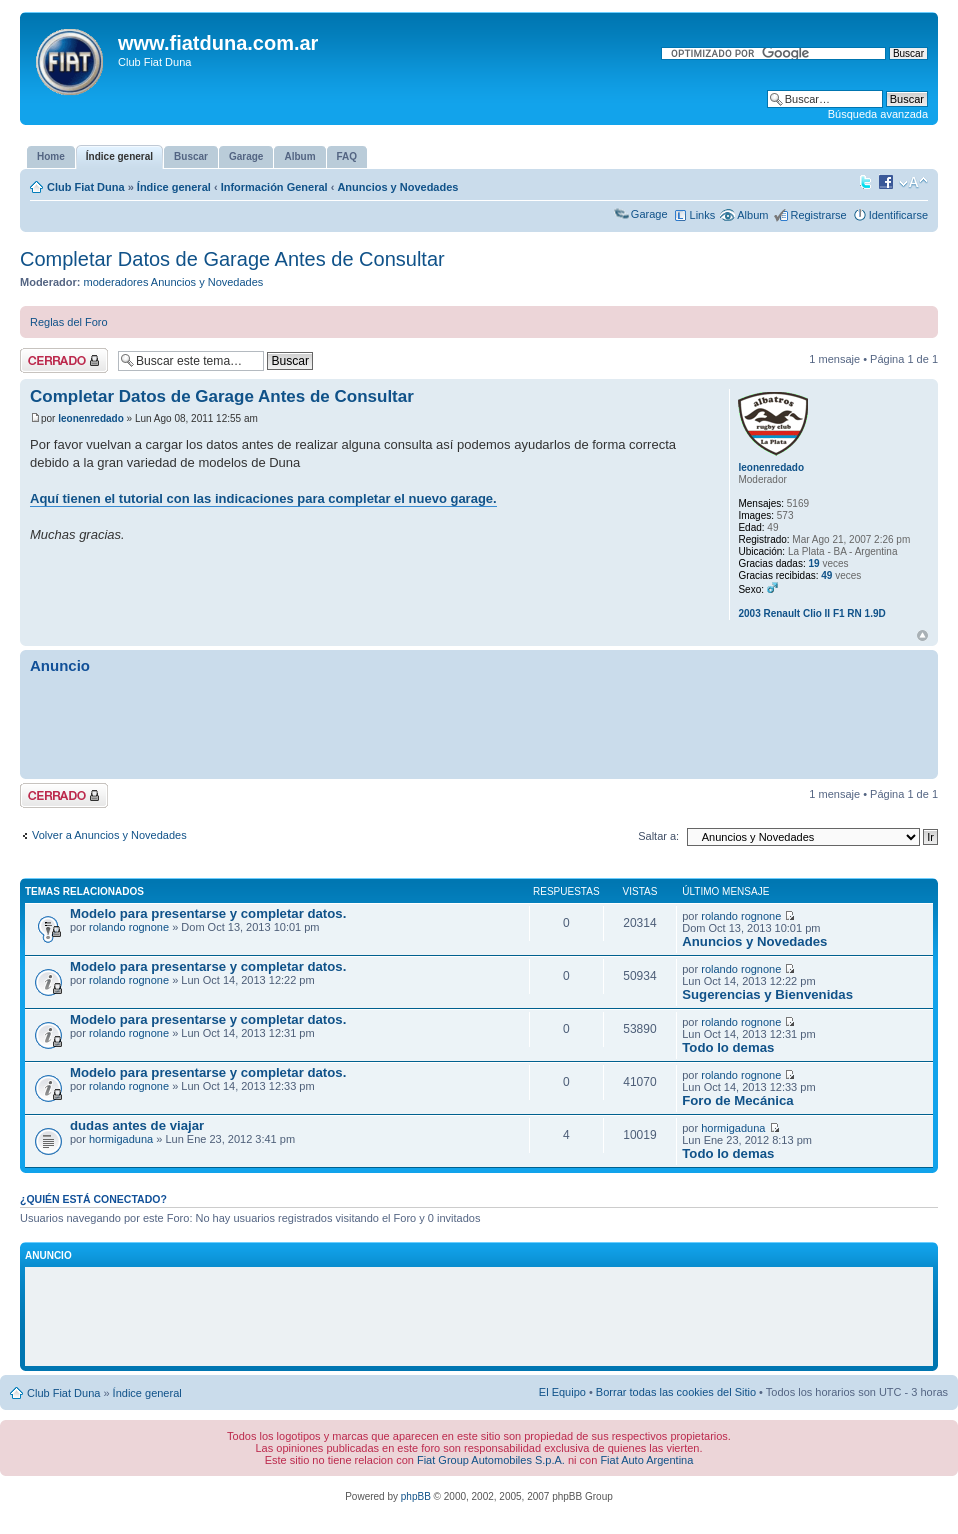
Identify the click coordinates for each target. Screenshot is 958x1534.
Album (752, 215)
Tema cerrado (64, 360)
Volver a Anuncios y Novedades (109, 835)
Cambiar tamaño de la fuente (913, 183)
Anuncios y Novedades (397, 187)
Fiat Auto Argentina (646, 1460)
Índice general (174, 187)
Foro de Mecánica (737, 1100)
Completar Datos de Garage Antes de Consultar (232, 259)
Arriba (922, 635)
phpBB (416, 1496)
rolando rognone (129, 927)
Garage (649, 214)
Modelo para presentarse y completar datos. (208, 913)
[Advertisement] (479, 725)
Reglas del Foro (69, 322)
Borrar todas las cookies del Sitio (676, 1392)
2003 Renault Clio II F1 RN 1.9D (811, 613)
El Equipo (562, 1392)
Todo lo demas (728, 1047)
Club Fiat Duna (86, 187)
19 (814, 563)
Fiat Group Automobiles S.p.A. (491, 1460)
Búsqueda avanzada (878, 114)
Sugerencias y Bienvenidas (767, 994)
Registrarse (818, 215)
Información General (274, 187)
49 (826, 575)
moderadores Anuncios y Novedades (174, 282)
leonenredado (91, 418)
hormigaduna (121, 1139)
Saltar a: (658, 836)
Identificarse (898, 215)
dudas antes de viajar (137, 1125)
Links (703, 215)
